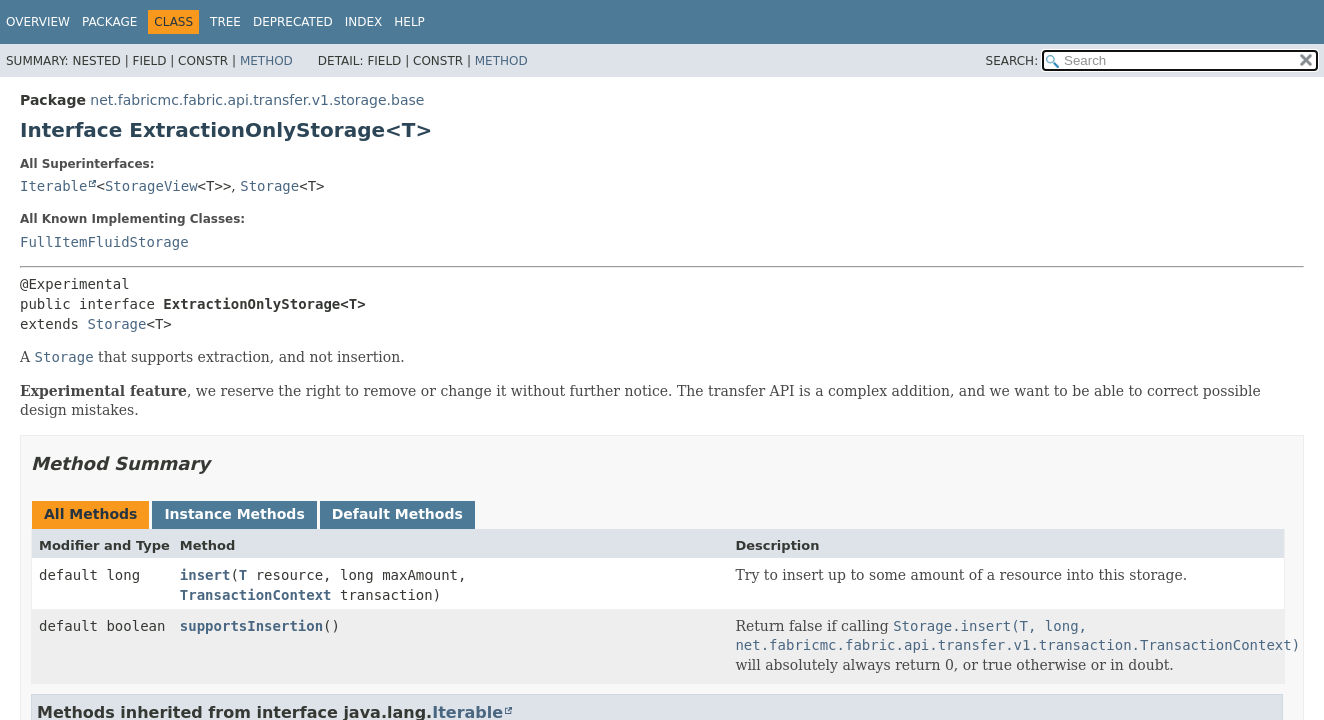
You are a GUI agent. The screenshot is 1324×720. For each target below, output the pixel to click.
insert (205, 575)
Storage (269, 186)
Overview (38, 22)
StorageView (151, 186)
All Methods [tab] (90, 514)
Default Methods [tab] (397, 514)
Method (266, 61)
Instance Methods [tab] (234, 514)
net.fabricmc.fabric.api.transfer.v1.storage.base (257, 100)
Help (409, 22)
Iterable (53, 186)
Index (364, 22)
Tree (225, 22)
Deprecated (293, 22)
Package (109, 22)
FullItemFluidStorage (104, 242)
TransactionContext (256, 595)
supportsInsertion (251, 626)
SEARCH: (1012, 61)
